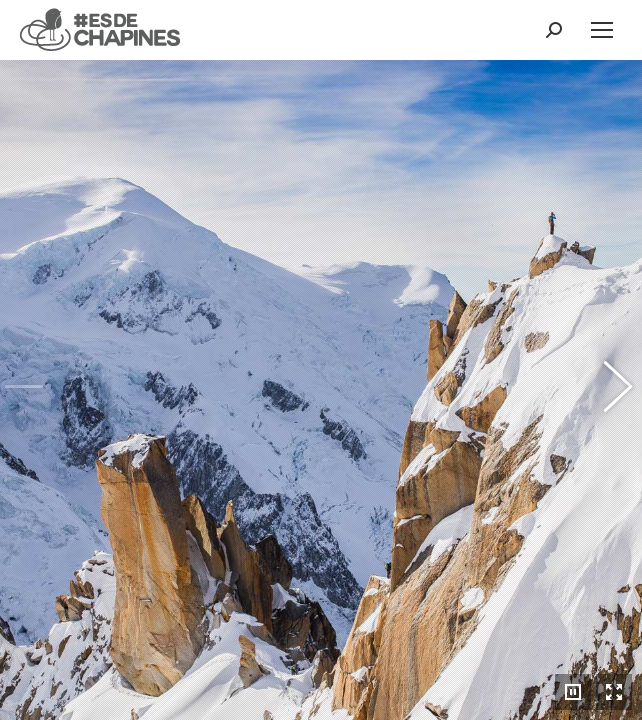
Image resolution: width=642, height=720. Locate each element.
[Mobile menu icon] (602, 30)
